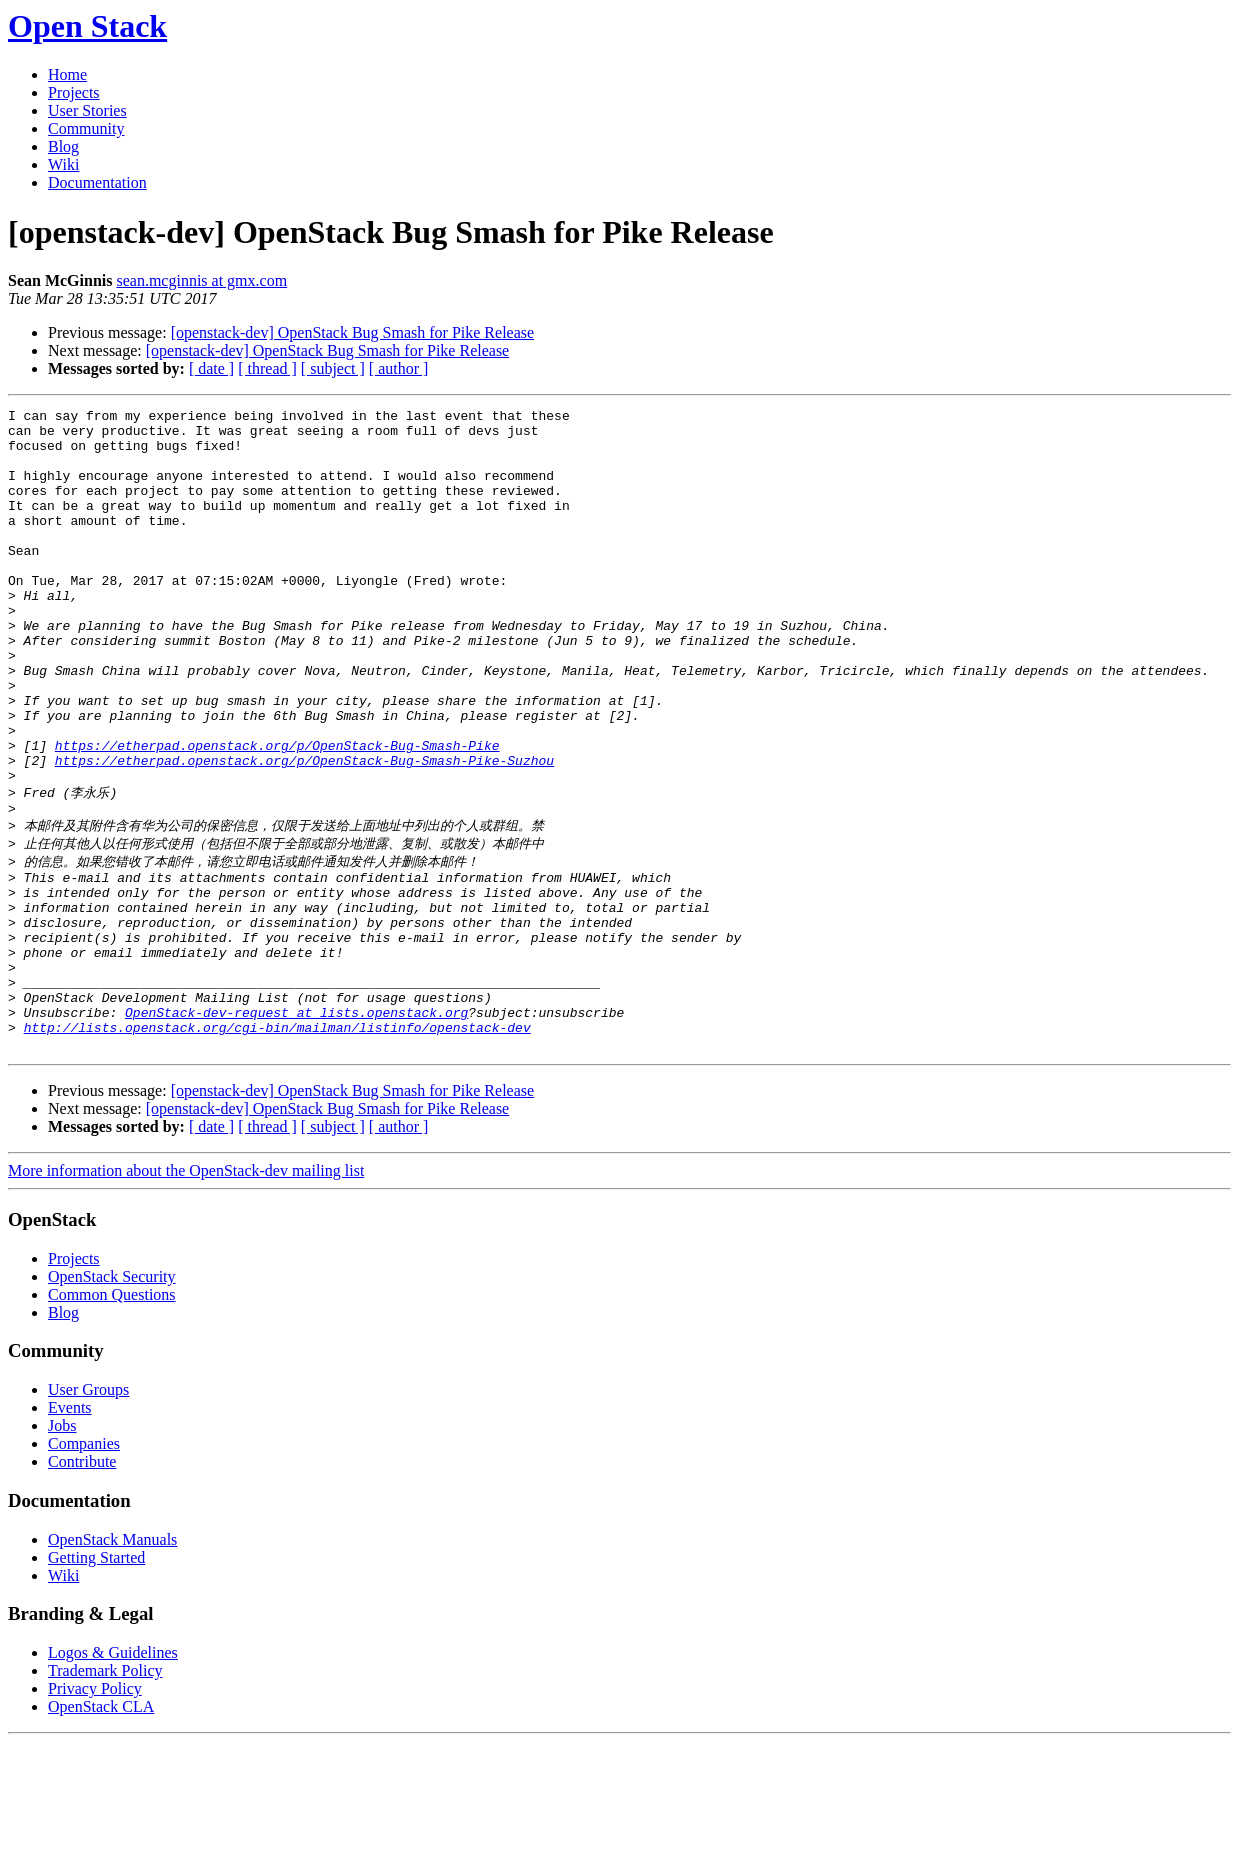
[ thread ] (267, 368)
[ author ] (399, 368)
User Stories (87, 110)
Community (86, 128)
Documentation (97, 182)
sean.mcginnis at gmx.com (201, 280)
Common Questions (112, 1412)
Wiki (63, 164)
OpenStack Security (112, 1394)
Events (70, 1525)
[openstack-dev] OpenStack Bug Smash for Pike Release (352, 332)
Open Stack (87, 26)
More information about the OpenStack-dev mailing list (186, 1288)
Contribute (82, 1579)
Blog (63, 146)
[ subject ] (333, 368)
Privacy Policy (95, 1806)
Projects (74, 92)
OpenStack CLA (101, 1824)
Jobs (62, 1543)
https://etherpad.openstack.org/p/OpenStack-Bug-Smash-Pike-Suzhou (304, 832)
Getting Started (96, 1675)
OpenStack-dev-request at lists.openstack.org (296, 1124)
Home (67, 74)
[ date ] (211, 368)
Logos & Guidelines (113, 1770)
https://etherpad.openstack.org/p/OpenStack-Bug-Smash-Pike (277, 814)
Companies (84, 1561)
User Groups (88, 1507)
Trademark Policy (105, 1788)
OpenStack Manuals (112, 1657)
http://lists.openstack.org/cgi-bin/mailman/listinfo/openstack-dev (277, 1142)
